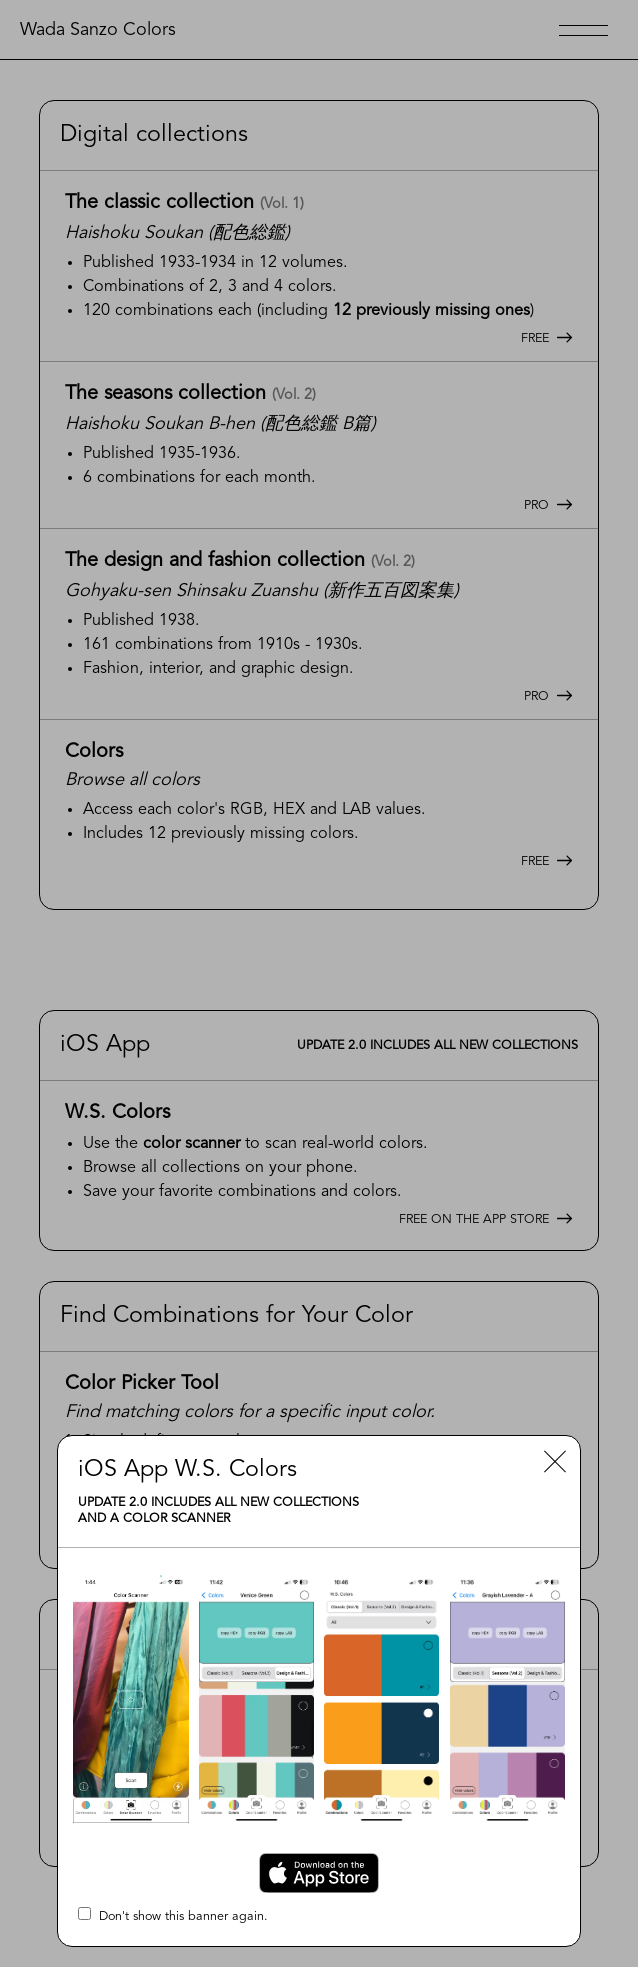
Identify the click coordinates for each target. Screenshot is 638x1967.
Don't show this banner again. (173, 1915)
